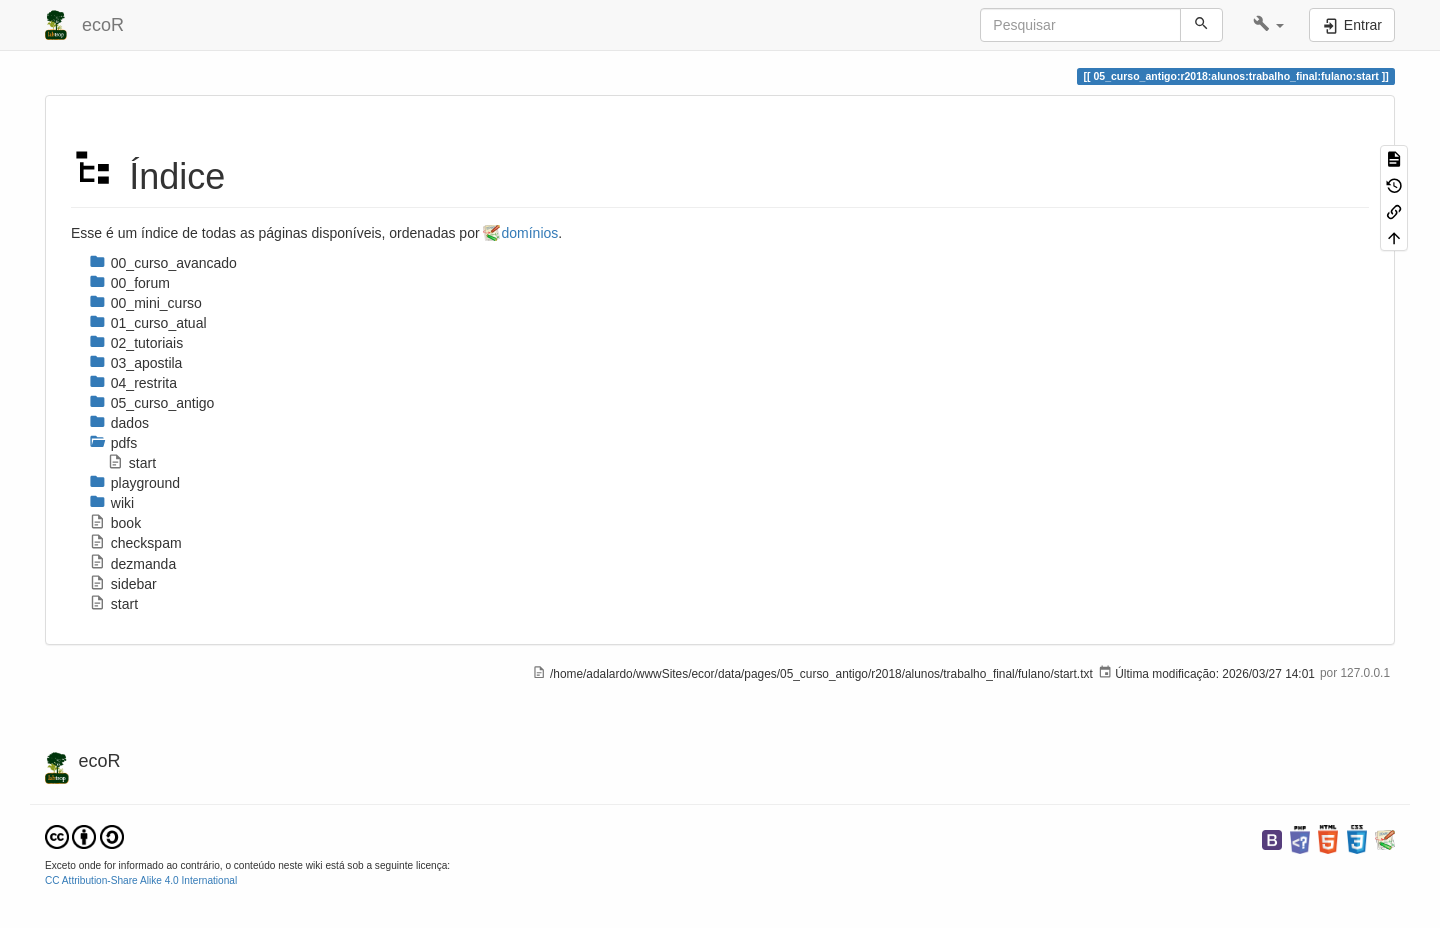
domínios (529, 233)
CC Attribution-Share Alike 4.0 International (141, 880)
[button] (1268, 25)
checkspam (135, 543)
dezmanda (132, 564)
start (131, 463)
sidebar (123, 584)
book (115, 523)
